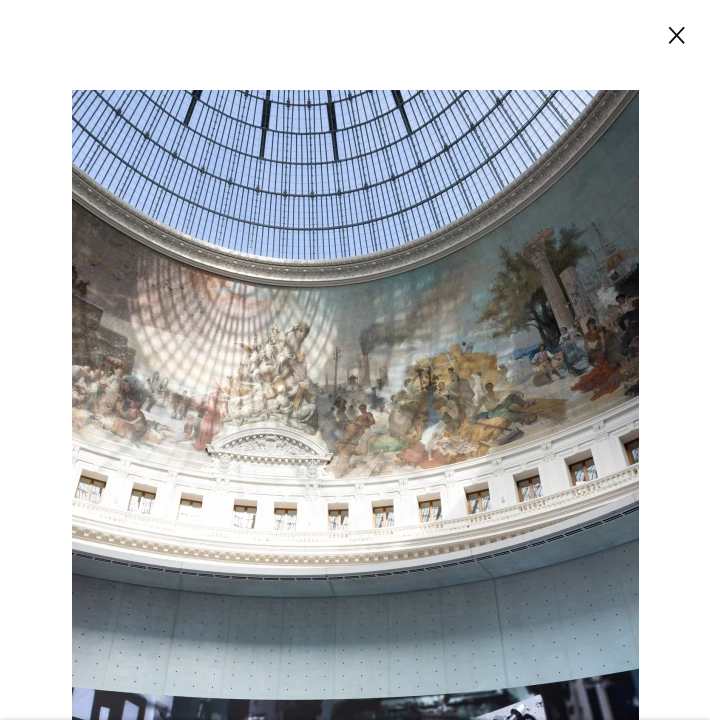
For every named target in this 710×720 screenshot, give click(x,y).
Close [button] (672, 33)
